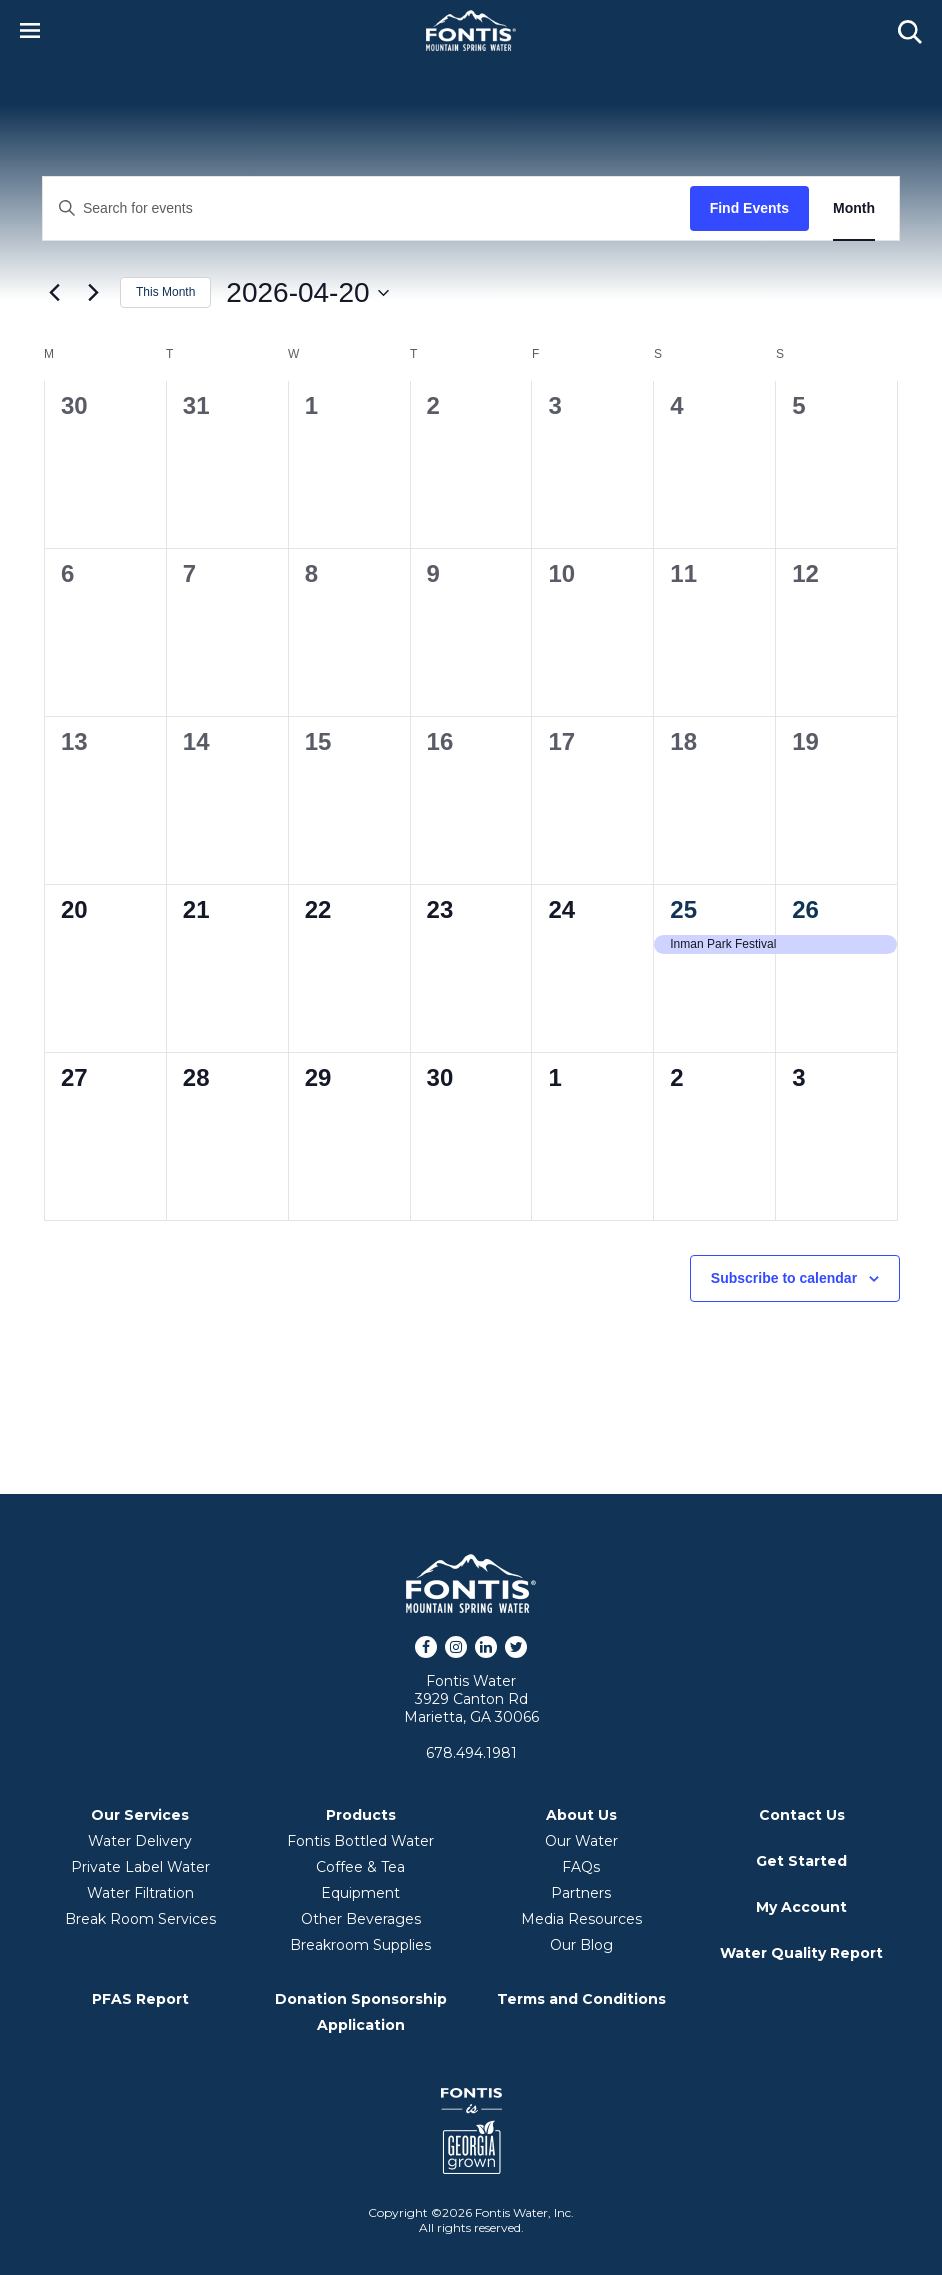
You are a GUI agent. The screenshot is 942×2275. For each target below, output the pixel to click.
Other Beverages (361, 1919)
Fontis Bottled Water (360, 1841)
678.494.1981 (471, 1753)
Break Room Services (140, 1919)
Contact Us (802, 1815)
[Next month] (93, 293)
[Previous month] (54, 293)
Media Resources (581, 1919)
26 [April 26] (805, 909)
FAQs (581, 1867)
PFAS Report (140, 1999)
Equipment (360, 1893)
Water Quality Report (801, 1953)
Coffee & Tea (360, 1867)
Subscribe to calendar (784, 1278)
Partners (581, 1893)
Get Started (801, 1861)
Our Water (581, 1841)
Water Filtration (140, 1893)
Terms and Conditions (581, 1999)
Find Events (749, 208)
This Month (165, 292)
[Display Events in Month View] (854, 208)
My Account (801, 1907)
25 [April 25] (683, 909)
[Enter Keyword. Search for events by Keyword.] (366, 208)
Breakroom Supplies (360, 1945)
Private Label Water (140, 1867)
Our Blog (581, 1945)
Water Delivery (140, 1841)
